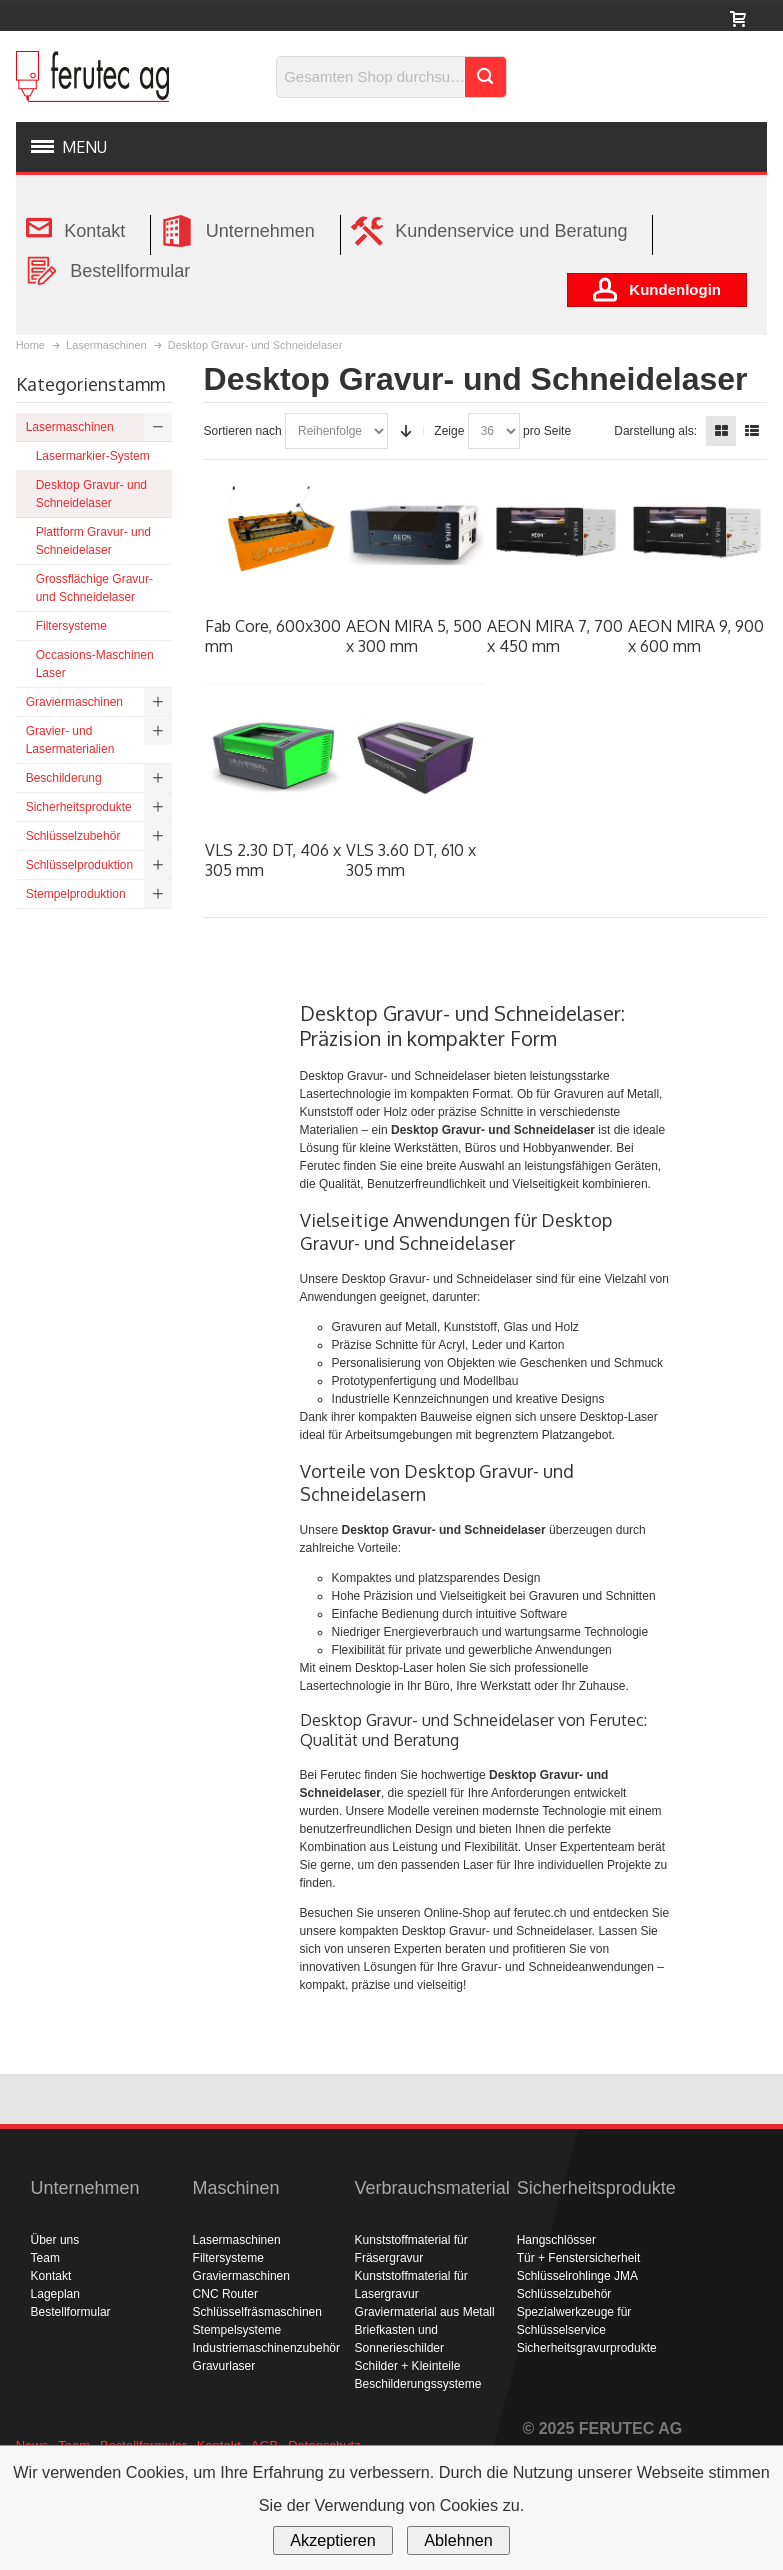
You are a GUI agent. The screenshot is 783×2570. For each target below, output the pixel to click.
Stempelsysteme (237, 2330)
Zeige (449, 431)
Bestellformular (71, 2312)
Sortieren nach (243, 431)
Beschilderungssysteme (418, 2384)
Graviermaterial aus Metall (425, 2312)
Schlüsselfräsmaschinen (257, 2312)
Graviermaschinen (241, 2276)
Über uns (55, 2240)
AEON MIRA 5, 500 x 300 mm (414, 636)
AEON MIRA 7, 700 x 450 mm (555, 636)
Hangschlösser (556, 2240)
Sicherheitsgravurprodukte (587, 2348)
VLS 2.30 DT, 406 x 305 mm (273, 860)
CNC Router (225, 2294)
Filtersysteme (228, 2258)
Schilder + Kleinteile (408, 2366)
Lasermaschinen (237, 2240)
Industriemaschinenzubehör (266, 2348)
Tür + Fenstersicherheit (579, 2258)
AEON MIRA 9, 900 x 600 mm (696, 636)
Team (45, 2258)
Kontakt (51, 2276)
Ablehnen (458, 2540)
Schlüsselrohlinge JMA (577, 2276)
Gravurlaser (224, 2366)
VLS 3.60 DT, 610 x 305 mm (411, 860)
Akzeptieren (332, 2540)
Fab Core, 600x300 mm (273, 636)
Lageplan (55, 2294)
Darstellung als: (655, 431)
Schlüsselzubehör (564, 2294)
